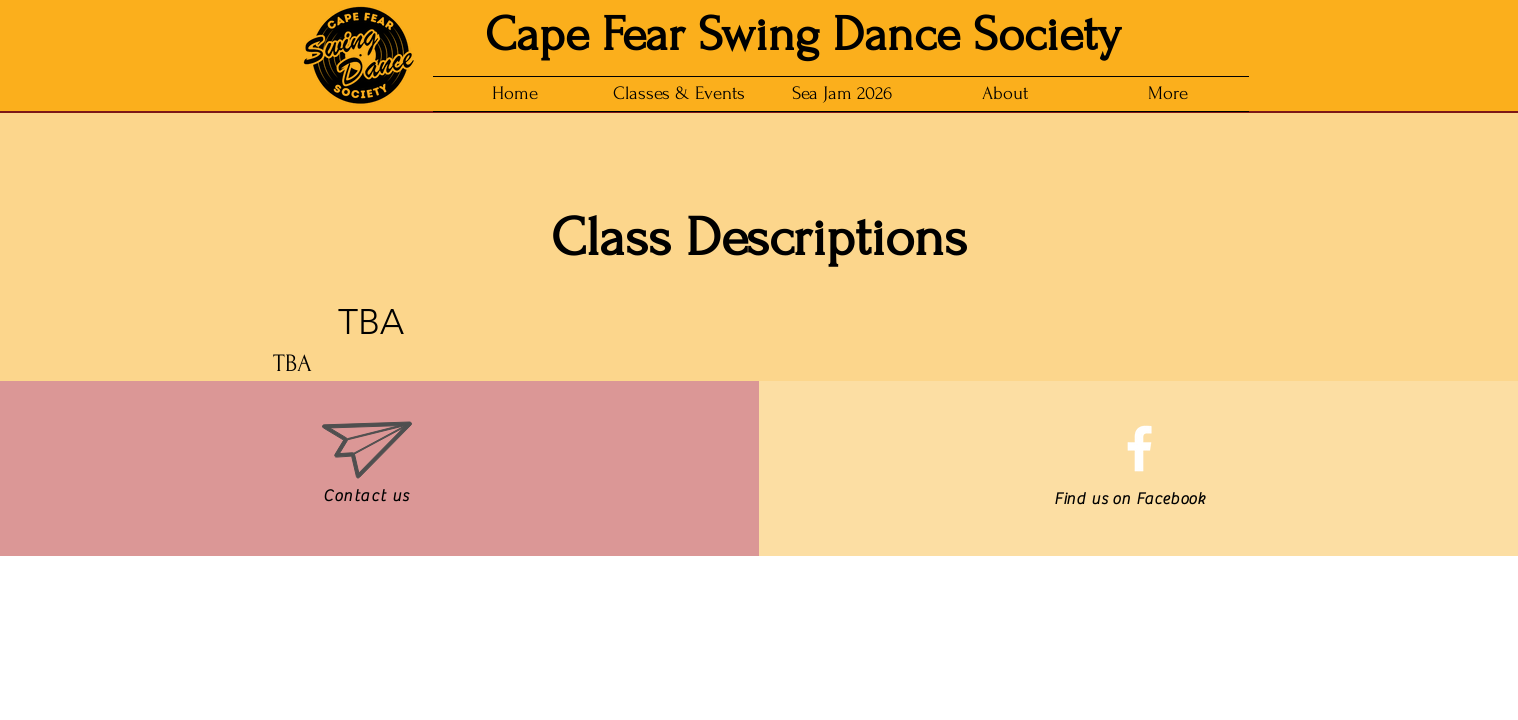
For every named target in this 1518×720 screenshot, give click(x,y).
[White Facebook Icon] (1139, 448)
